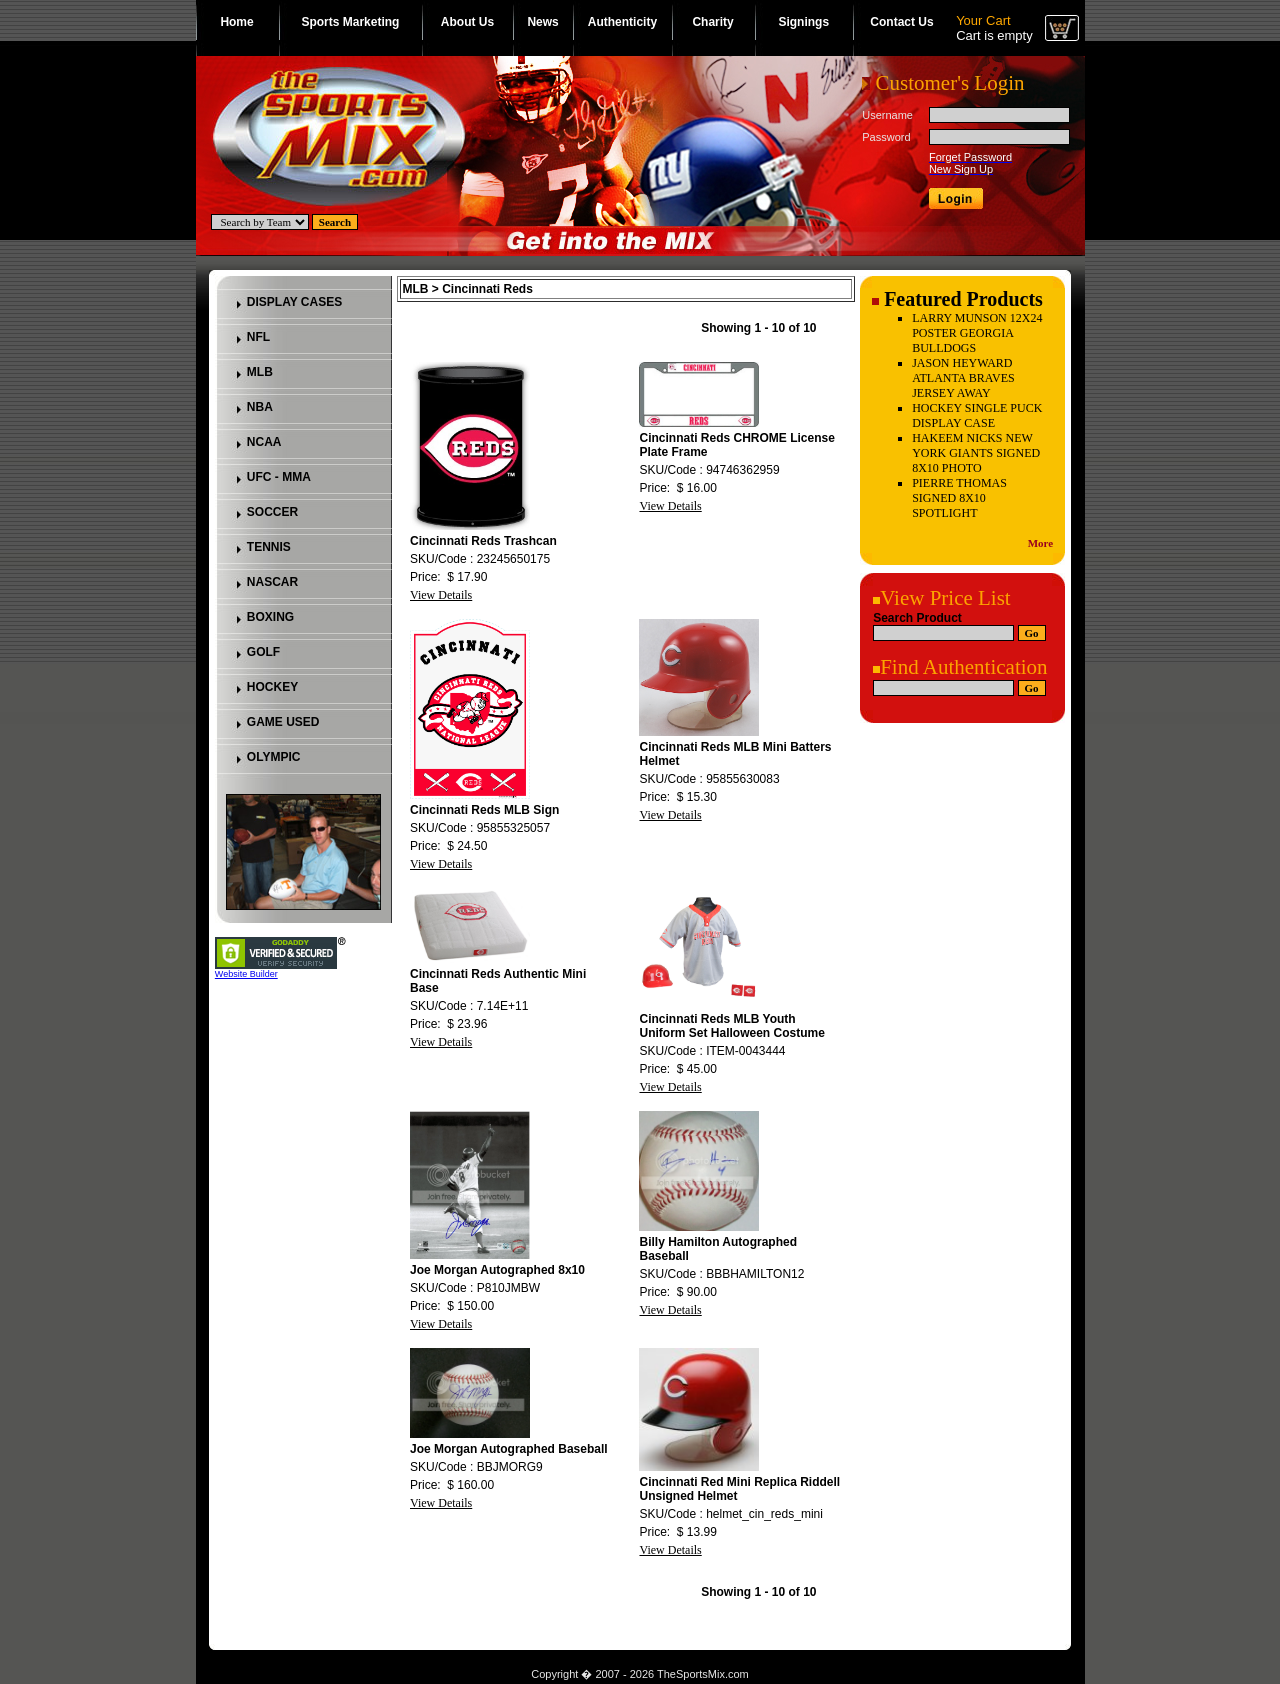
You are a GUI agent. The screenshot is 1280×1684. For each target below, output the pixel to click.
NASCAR (272, 582)
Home (236, 22)
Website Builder (246, 974)
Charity (712, 22)
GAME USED (283, 722)
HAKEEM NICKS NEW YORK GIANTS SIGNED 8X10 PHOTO (976, 453)
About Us (467, 22)
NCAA (264, 442)
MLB (260, 372)
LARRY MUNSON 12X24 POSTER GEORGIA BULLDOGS (977, 333)
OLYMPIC (274, 757)
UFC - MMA (279, 477)
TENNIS (269, 547)
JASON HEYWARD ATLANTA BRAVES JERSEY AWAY (963, 378)
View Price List (945, 598)
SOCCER (272, 512)
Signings (803, 22)
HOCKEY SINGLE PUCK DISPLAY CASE (977, 415)
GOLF (263, 652)
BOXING (270, 617)
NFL (258, 337)
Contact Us (901, 22)
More (1040, 543)
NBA (260, 407)
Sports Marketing (350, 22)
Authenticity (622, 22)
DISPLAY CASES (294, 302)
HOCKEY (272, 687)
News (542, 22)
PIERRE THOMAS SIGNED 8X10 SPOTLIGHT (959, 498)
